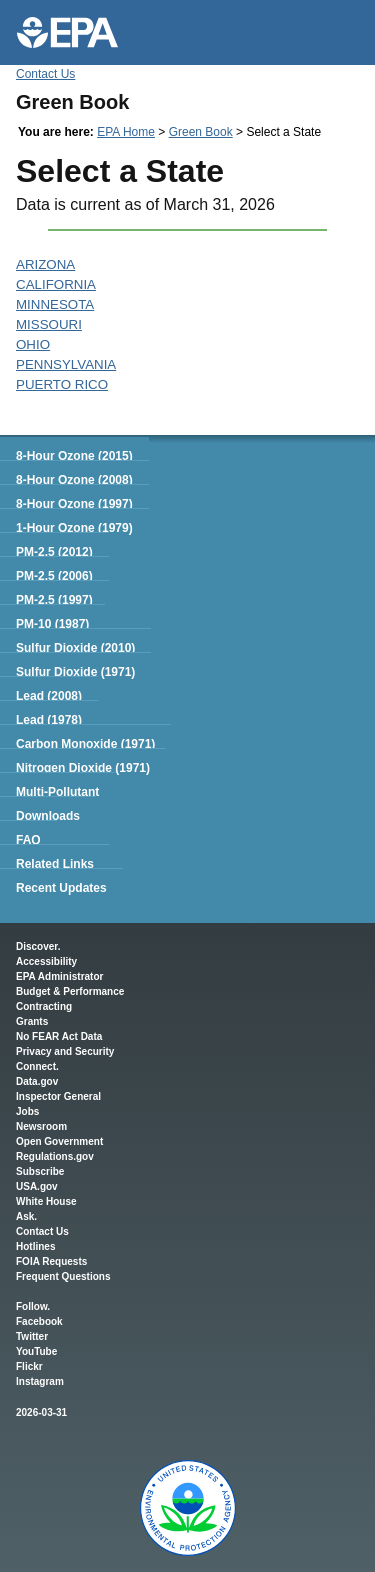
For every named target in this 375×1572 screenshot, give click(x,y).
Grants (32, 1021)
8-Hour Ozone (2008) (74, 480)
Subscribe (40, 1171)
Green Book (201, 132)
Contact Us (45, 74)
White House (46, 1201)
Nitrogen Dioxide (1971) (83, 768)
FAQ (28, 840)
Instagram (40, 1381)
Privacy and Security (65, 1051)
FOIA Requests (51, 1261)
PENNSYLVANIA (66, 364)
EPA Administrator (59, 976)
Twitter (32, 1336)
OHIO (33, 344)
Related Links (55, 864)
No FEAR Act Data (59, 1036)
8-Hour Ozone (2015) (74, 456)
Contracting (44, 1006)
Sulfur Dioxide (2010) (75, 648)
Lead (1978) (49, 720)
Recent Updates (61, 888)
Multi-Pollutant (57, 792)
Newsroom (41, 1126)
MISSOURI (49, 324)
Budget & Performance (70, 991)
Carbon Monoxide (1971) (85, 744)
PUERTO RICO (62, 384)
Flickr (29, 1366)
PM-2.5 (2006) (54, 576)
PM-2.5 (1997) (54, 600)
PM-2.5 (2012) (54, 552)
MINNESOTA (55, 304)
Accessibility (46, 961)
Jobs (27, 1111)
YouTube (36, 1351)
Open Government (59, 1141)
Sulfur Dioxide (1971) (75, 672)
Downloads (48, 816)
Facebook (39, 1321)
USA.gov (37, 1186)
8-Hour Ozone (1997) (74, 504)
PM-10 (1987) (52, 624)
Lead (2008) (49, 696)
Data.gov (37, 1081)
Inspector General (58, 1096)
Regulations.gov (55, 1156)
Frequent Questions (63, 1276)
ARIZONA (45, 264)
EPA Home (126, 132)
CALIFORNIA (56, 284)
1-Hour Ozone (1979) (74, 528)
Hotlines (35, 1246)
